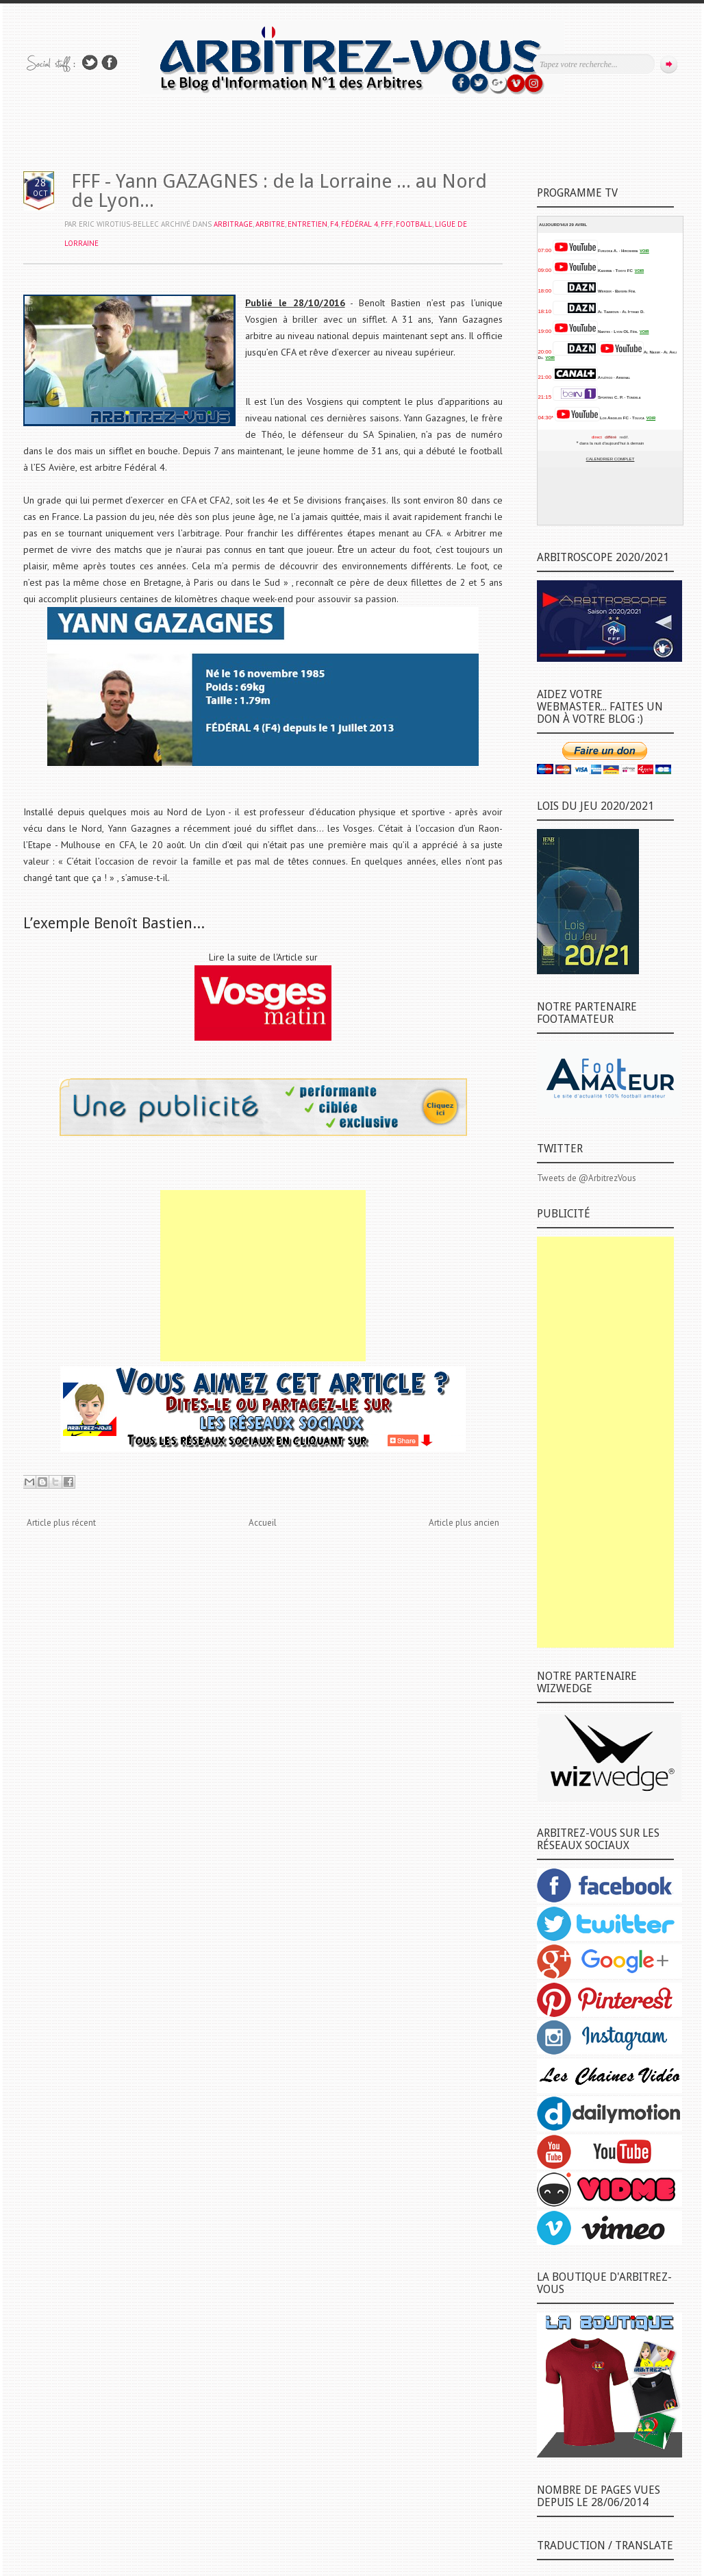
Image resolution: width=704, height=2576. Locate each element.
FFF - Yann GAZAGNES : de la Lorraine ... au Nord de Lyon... (279, 191)
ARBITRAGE (233, 224)
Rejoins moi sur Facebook (109, 63)
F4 (334, 224)
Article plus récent (61, 1522)
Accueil (263, 1522)
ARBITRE (270, 224)
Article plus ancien (464, 1522)
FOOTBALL (414, 224)
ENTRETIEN (307, 224)
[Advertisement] (263, 1275)
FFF (387, 224)
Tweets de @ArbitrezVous (586, 1178)
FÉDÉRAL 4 (359, 224)
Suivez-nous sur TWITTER (89, 63)
